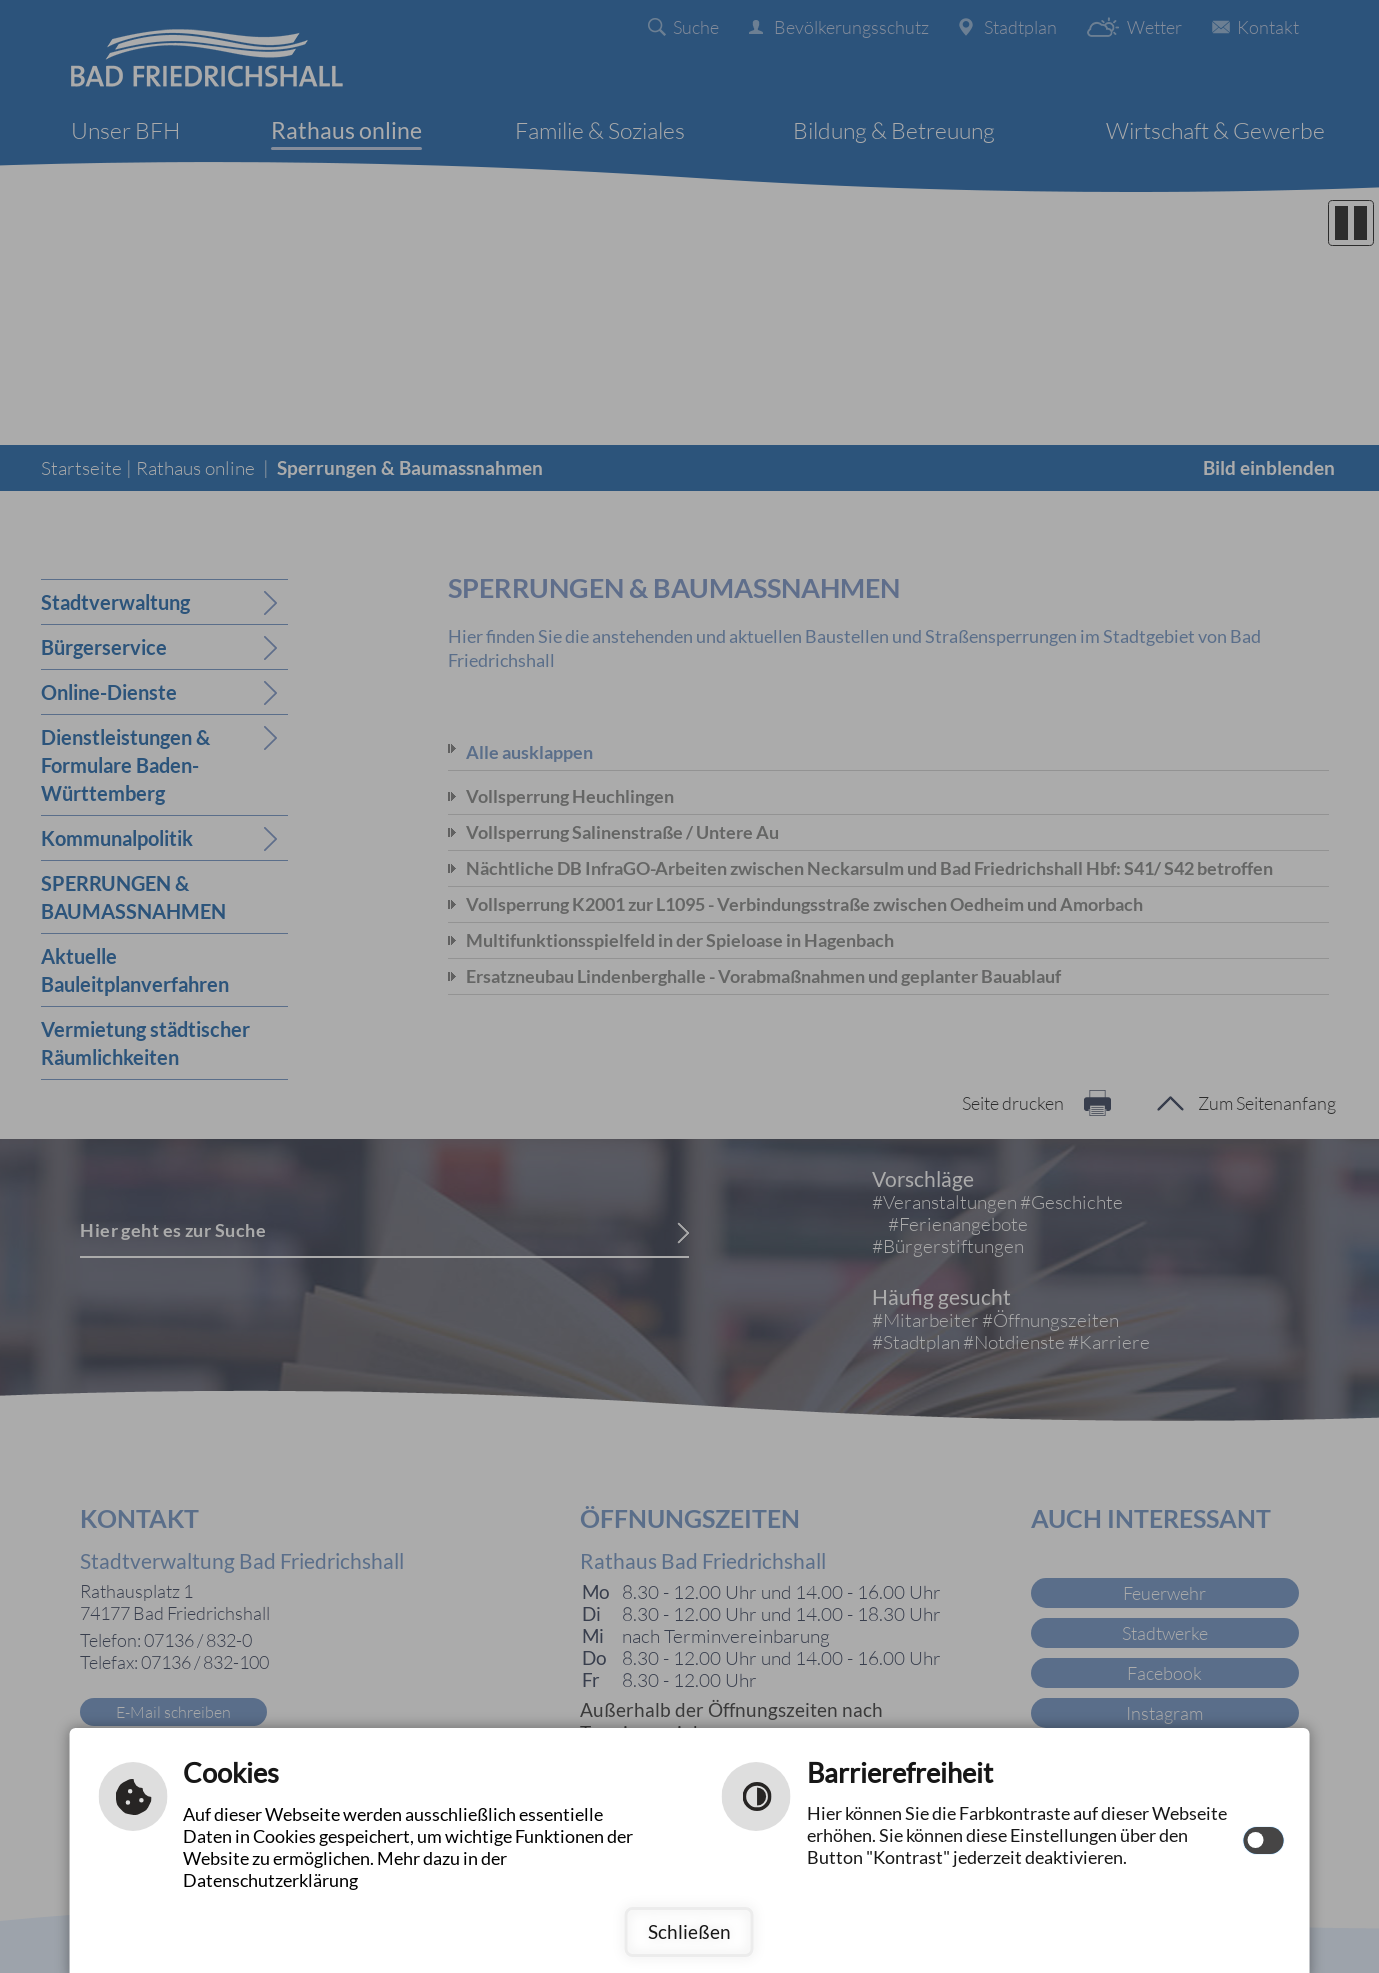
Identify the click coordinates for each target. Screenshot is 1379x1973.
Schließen (689, 1931)
